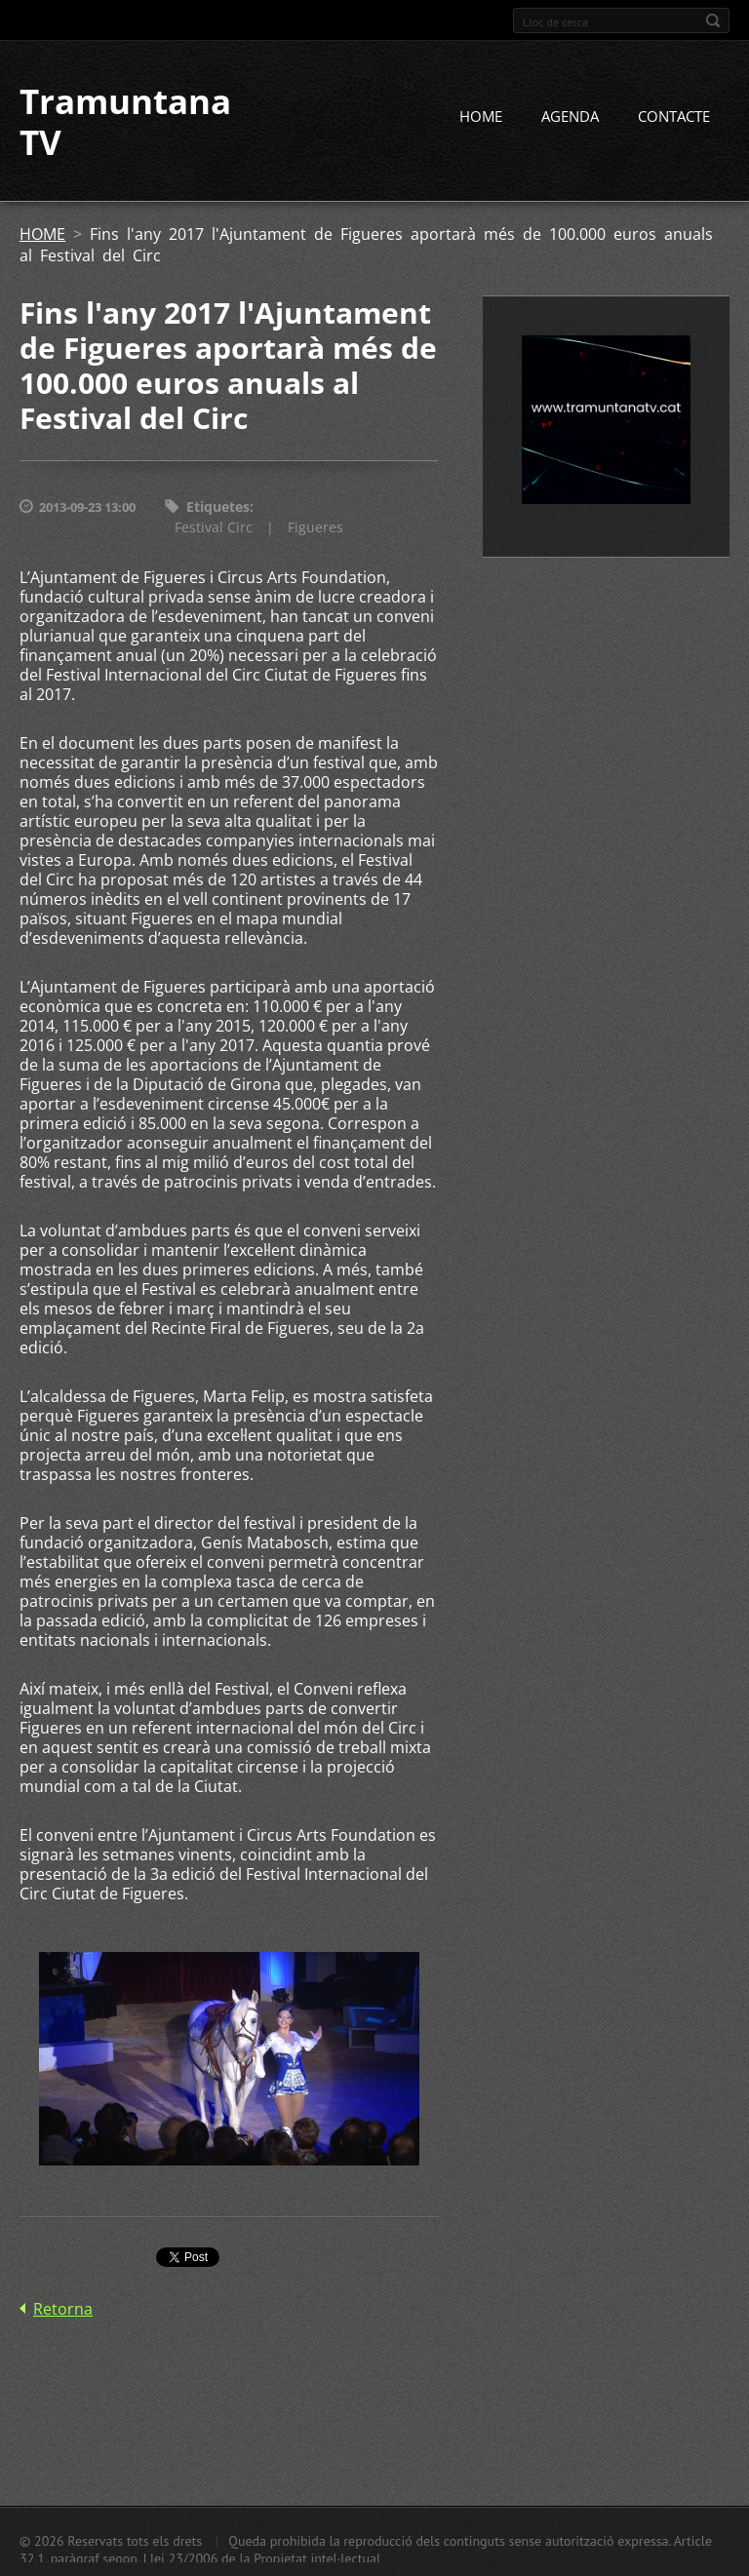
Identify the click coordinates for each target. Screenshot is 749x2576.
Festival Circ (214, 527)
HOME (480, 116)
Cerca (713, 20)
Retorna (63, 2309)
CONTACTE (674, 116)
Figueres (315, 527)
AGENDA (570, 116)
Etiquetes (218, 506)
